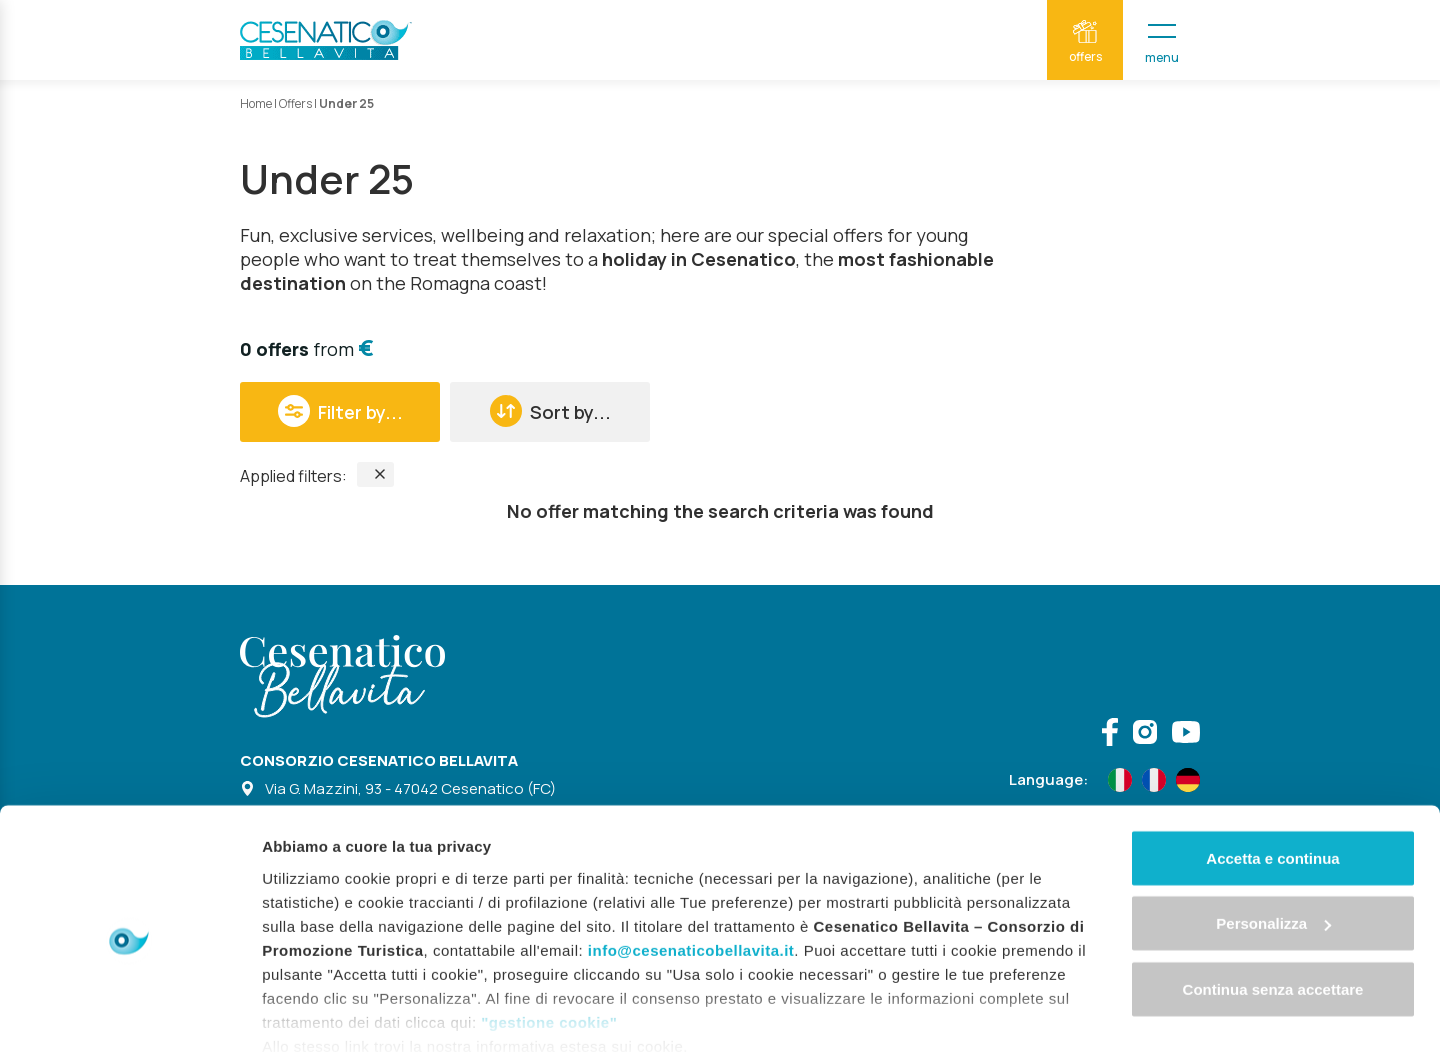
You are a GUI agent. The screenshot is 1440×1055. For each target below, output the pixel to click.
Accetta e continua (1272, 774)
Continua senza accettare (1273, 905)
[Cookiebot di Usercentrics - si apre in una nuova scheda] (129, 1016)
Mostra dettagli (316, 1015)
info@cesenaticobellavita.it (691, 866)
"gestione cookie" (549, 938)
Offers (295, 103)
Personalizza (1273, 840)
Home (256, 103)
